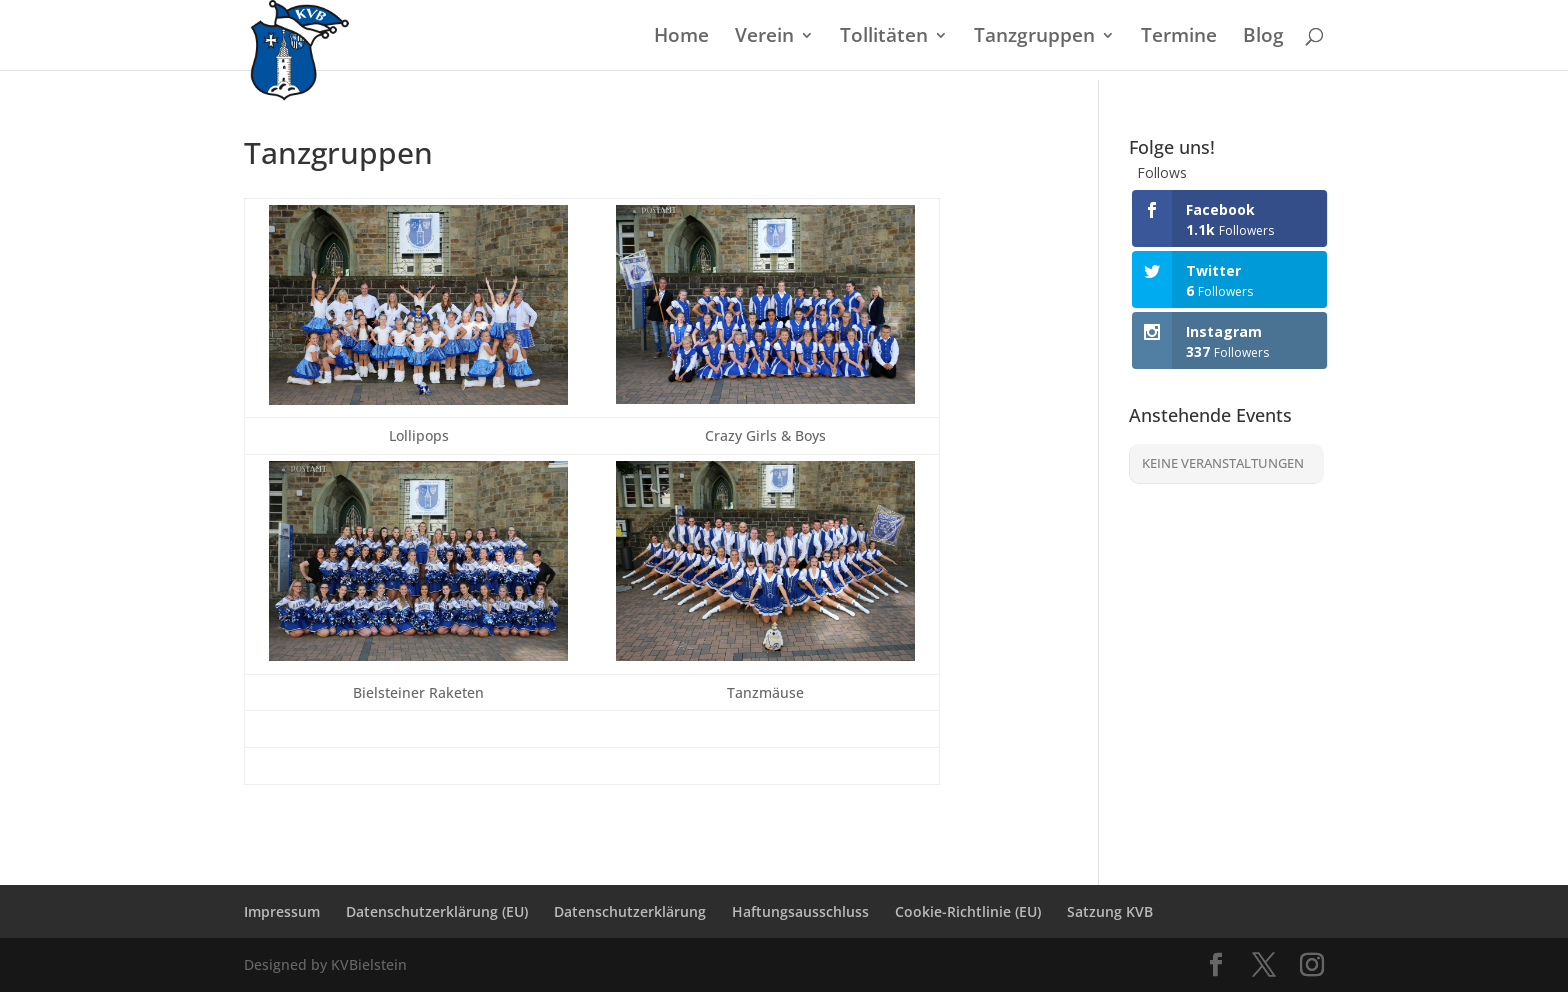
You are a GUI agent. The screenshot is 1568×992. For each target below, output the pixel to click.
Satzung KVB (1110, 911)
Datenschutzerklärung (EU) (437, 911)
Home (681, 38)
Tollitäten (884, 38)
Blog (1263, 38)
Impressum (282, 911)
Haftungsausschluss (800, 911)
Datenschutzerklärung (630, 911)
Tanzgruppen (1034, 38)
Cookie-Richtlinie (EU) (968, 911)
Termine (1179, 38)
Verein (764, 38)
